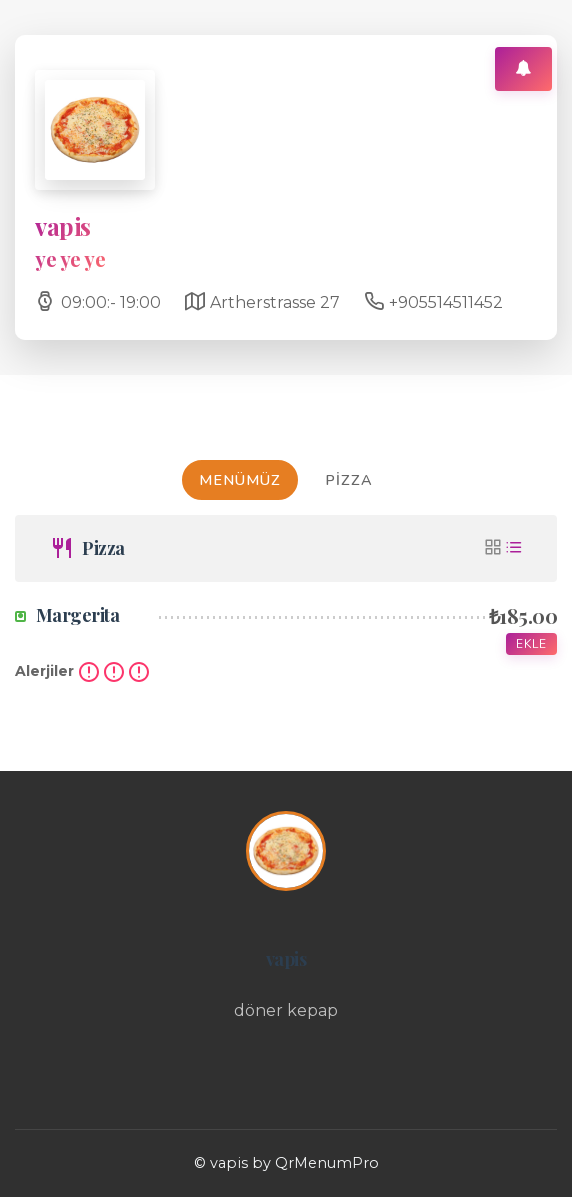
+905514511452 (446, 302)
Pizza (349, 480)
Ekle (531, 644)
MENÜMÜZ (240, 480)
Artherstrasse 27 (275, 302)
